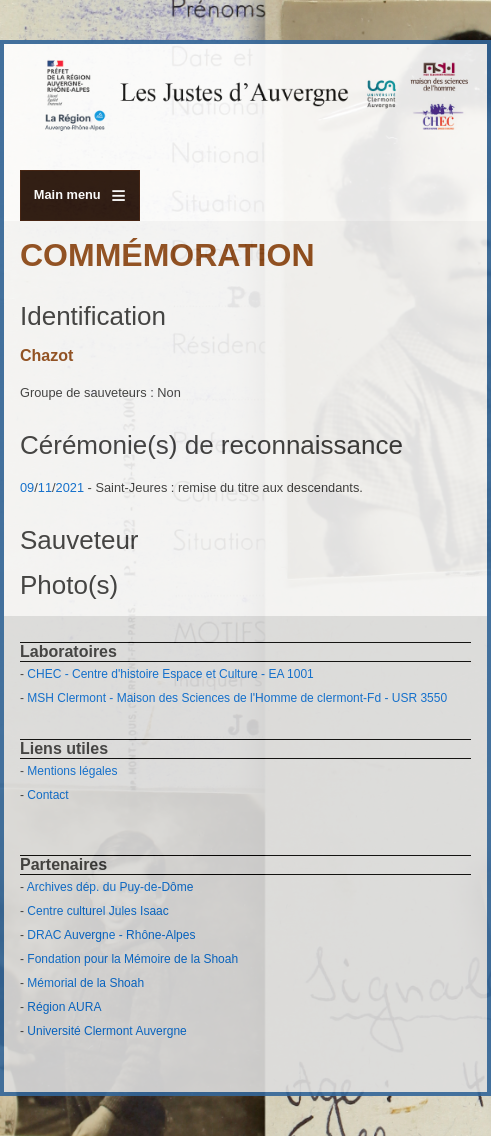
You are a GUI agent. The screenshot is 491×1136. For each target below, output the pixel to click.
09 (27, 487)
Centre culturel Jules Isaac (97, 911)
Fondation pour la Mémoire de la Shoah (132, 959)
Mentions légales (72, 771)
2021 (70, 487)
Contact (47, 795)
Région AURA (64, 1007)
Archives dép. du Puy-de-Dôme (110, 887)
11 (45, 487)
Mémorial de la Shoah (85, 983)
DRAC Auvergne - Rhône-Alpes (111, 935)
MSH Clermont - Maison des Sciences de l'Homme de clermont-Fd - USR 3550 (237, 698)
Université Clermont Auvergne (106, 1031)
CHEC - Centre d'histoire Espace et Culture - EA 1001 (170, 674)
